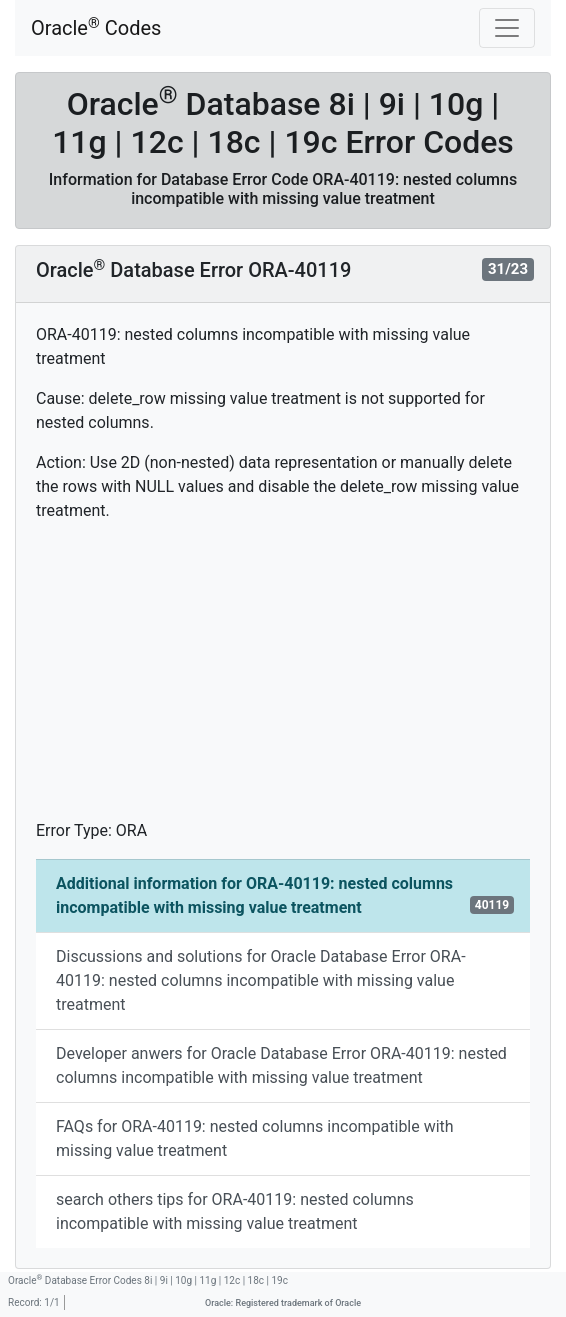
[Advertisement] (283, 679)
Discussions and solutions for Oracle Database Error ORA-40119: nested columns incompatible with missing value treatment (261, 980)
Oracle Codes (96, 27)
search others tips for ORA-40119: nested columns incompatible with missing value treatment (235, 1211)
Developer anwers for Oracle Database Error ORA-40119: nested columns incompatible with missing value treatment (281, 1065)
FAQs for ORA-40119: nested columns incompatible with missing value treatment (255, 1138)
